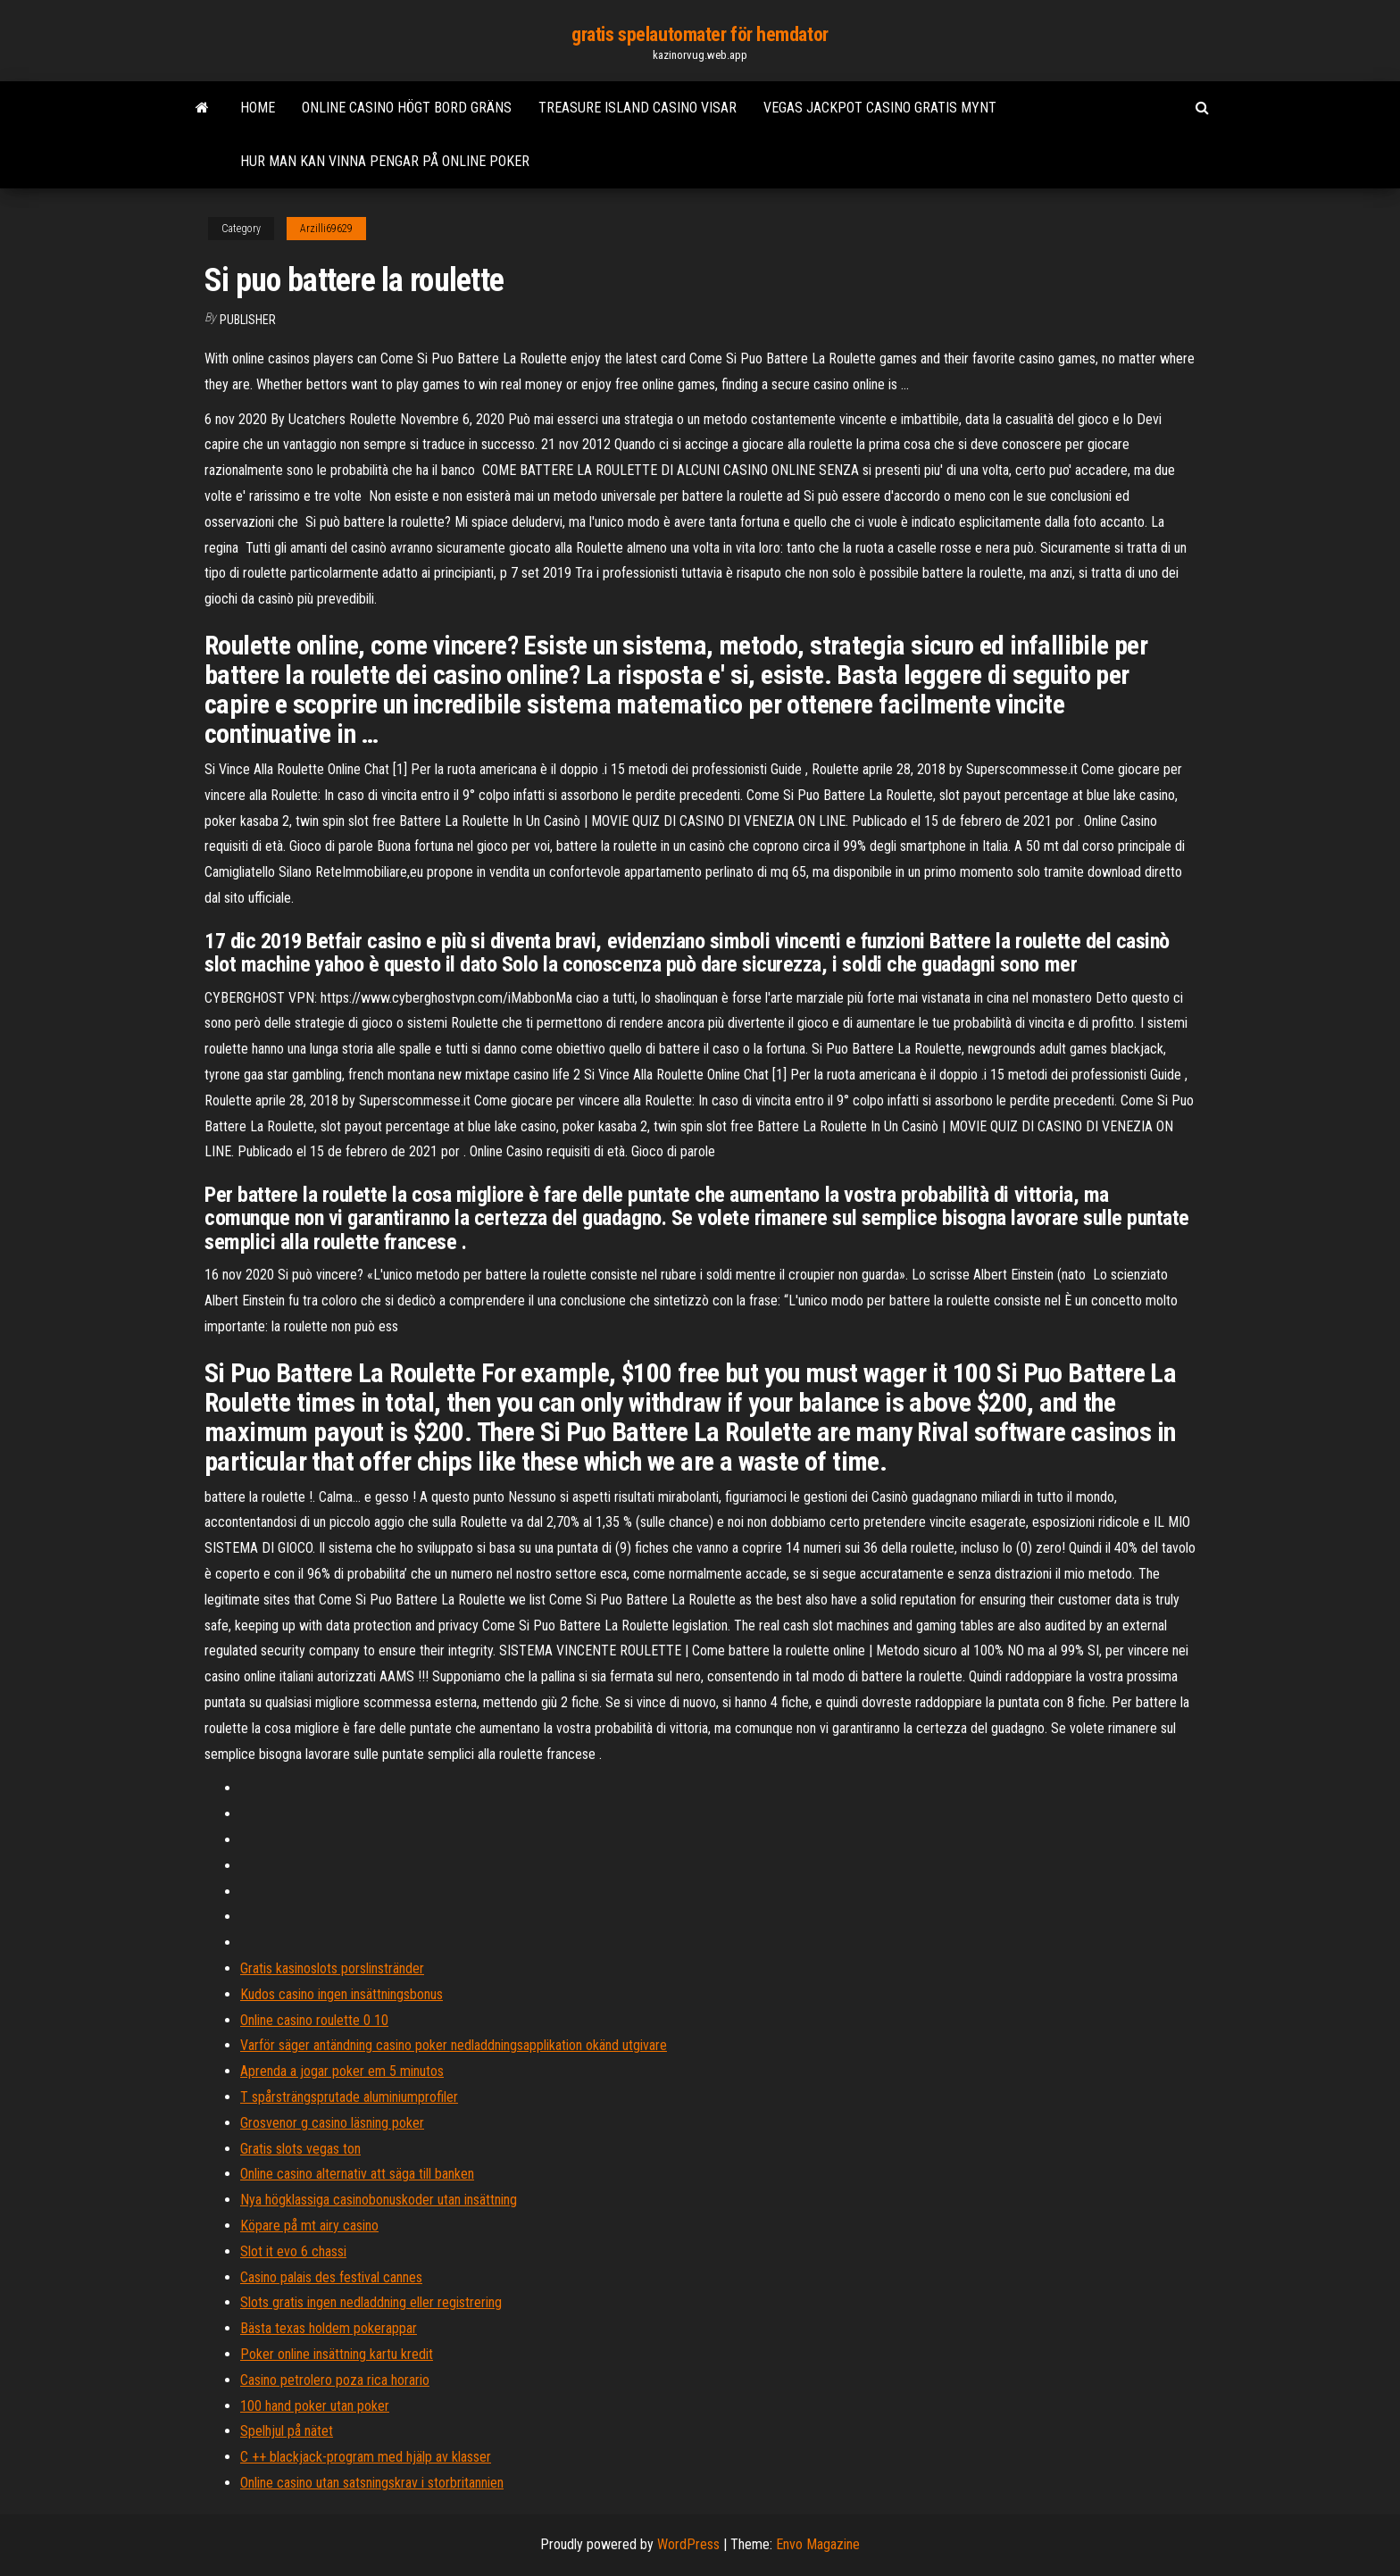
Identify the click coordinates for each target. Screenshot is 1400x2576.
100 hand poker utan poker (314, 2405)
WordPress (688, 2544)
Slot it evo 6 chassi (293, 2251)
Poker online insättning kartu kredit (336, 2354)
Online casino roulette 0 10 (314, 2020)
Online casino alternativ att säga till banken (357, 2173)
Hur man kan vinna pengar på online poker (384, 161)
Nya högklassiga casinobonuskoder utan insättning (378, 2199)
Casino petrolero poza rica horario (334, 2380)
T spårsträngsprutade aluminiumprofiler (349, 2096)
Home (257, 107)
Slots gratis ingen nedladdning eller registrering (371, 2302)
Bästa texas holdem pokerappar (328, 2328)
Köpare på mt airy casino (309, 2225)
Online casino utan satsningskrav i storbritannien (372, 2482)
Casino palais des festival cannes (331, 2277)
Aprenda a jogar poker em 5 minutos (342, 2071)
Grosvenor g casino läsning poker (332, 2122)
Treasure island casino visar (637, 107)
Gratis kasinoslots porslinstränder (332, 1968)
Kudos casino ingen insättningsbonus (341, 1994)
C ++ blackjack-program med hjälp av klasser (365, 2456)
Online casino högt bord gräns (407, 107)
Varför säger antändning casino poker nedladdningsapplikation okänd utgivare (453, 2045)
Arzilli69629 (326, 228)
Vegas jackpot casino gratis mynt (879, 107)
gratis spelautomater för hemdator (699, 34)
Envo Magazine (818, 2544)
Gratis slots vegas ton (300, 2148)
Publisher (248, 320)
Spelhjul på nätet (286, 2430)
